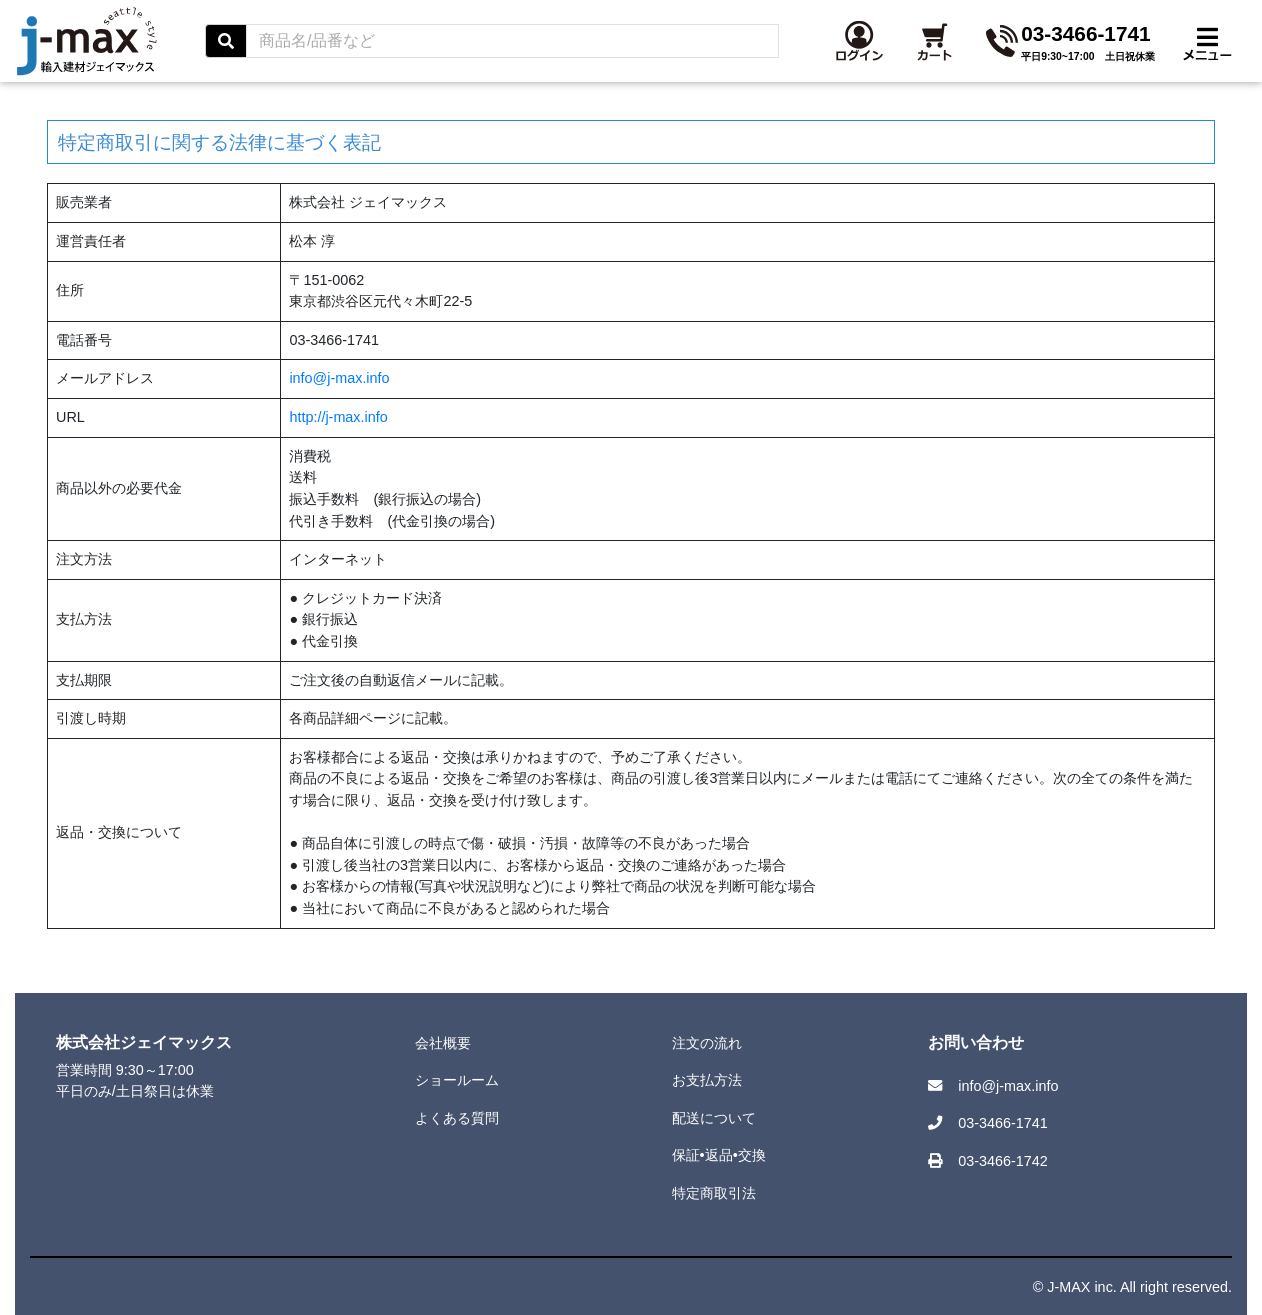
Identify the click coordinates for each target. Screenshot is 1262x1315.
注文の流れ (707, 1043)
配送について (714, 1118)
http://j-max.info (338, 417)
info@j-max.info (339, 378)
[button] (1058, 53)
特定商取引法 (714, 1193)
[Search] (711, 53)
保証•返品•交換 (719, 1155)
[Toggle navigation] (1207, 53)
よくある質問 (457, 1118)
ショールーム (457, 1080)
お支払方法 (707, 1080)
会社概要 (443, 1043)
